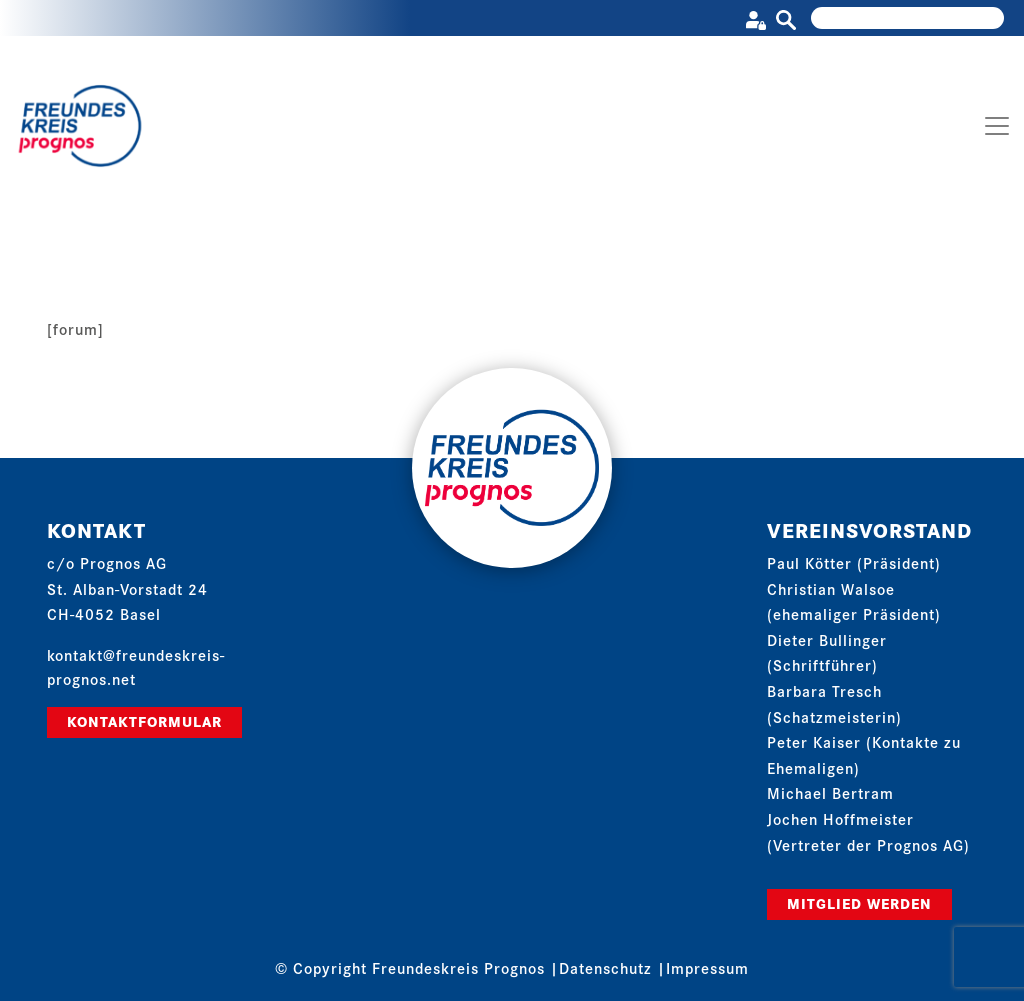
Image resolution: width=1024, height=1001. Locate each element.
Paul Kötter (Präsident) (854, 562)
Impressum (707, 967)
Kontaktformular (144, 721)
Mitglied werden (859, 903)
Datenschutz (605, 967)
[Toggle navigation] (997, 126)
